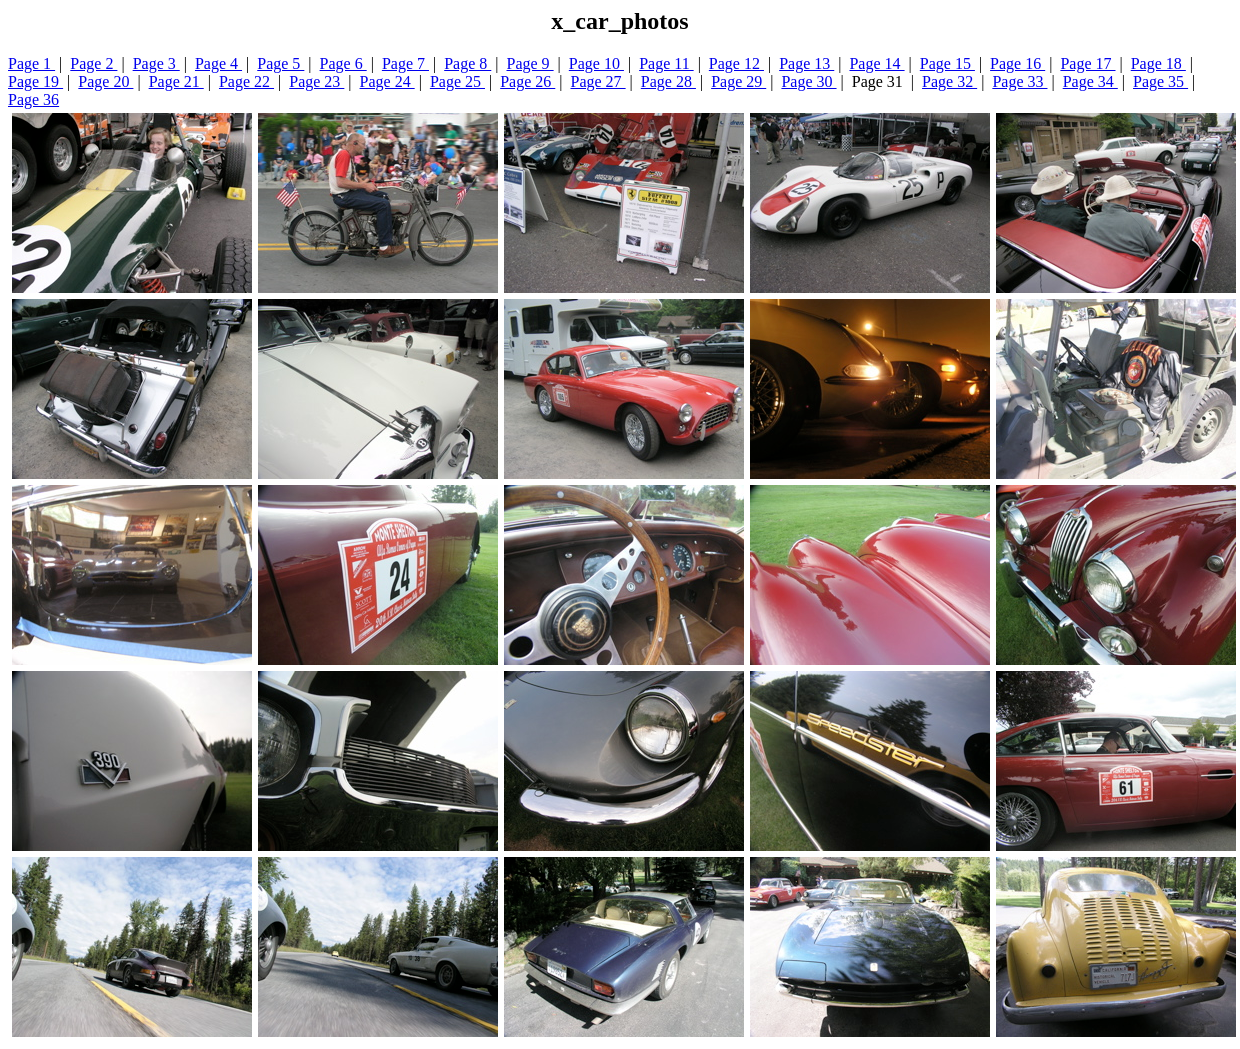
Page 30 (808, 81)
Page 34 (1090, 81)
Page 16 (1017, 63)
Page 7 (405, 63)
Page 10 (596, 63)
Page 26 (527, 81)
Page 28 (668, 81)
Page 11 (666, 63)
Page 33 (1019, 81)
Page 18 (1158, 63)
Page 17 (1087, 63)
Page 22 (246, 81)
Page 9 (530, 63)
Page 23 (316, 81)
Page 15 (947, 63)
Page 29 (738, 81)
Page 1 (31, 63)
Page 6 (343, 63)
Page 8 (467, 63)
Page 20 (105, 81)
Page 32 (949, 81)
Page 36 (33, 99)
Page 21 (176, 81)
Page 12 (736, 63)
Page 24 (387, 81)
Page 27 (598, 81)
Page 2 (93, 63)
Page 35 (1160, 81)
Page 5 (280, 63)
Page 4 (218, 63)
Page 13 (806, 63)
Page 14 (876, 63)
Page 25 (457, 81)
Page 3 (156, 63)
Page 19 (35, 81)
